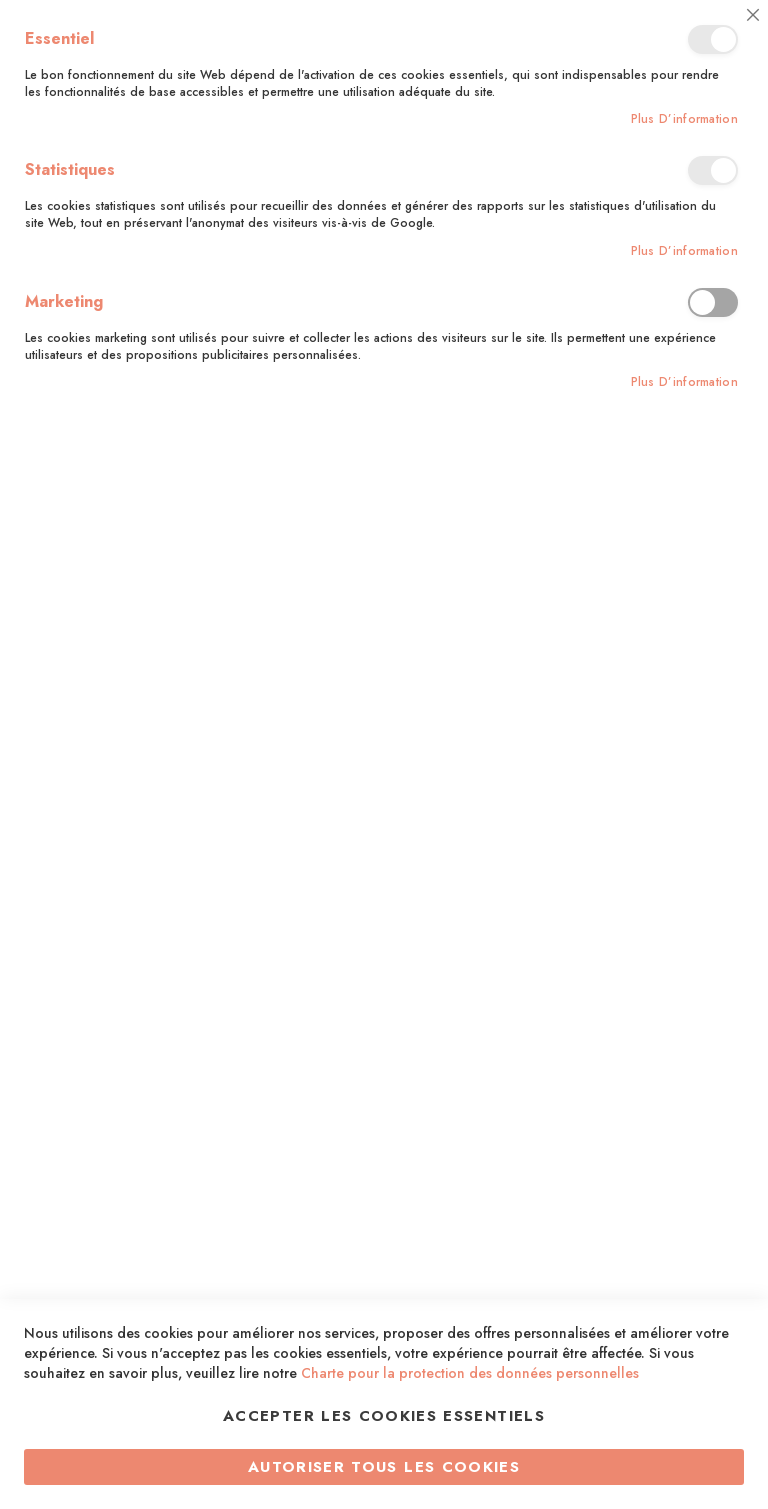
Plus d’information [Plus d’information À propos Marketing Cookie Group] (684, 382)
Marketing (713, 302)
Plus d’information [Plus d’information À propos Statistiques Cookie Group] (684, 251)
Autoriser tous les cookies (384, 1467)
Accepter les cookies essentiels (384, 1416)
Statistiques (713, 170)
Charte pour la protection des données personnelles (470, 1373)
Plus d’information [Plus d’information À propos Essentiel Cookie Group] (684, 119)
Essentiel (713, 39)
